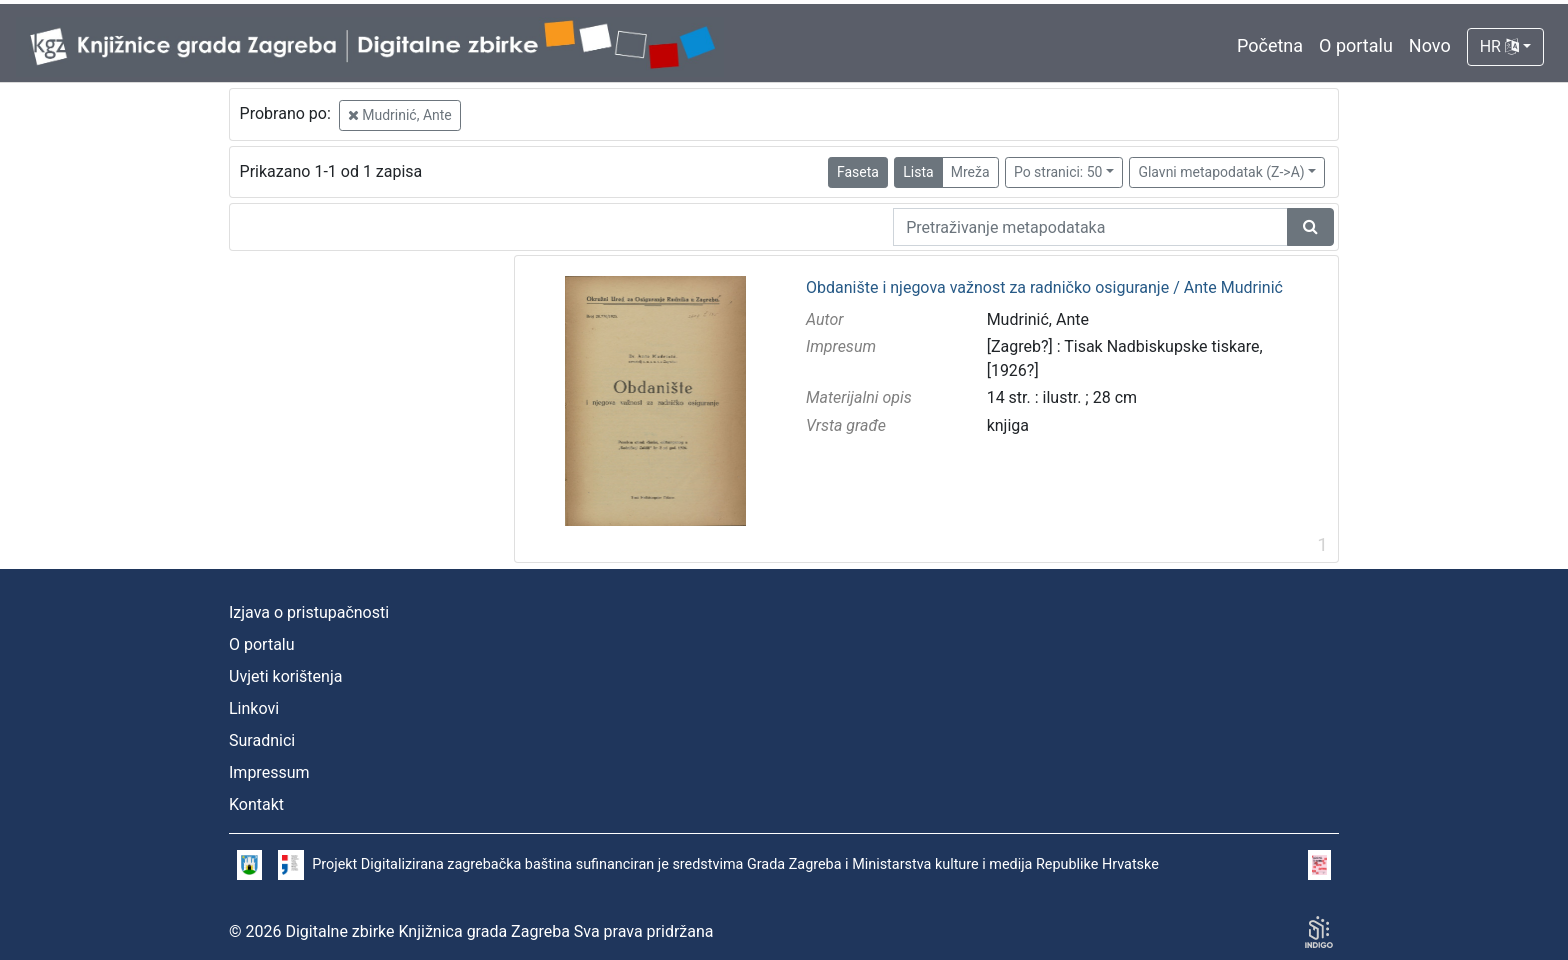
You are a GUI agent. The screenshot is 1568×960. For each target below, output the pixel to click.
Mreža (970, 172)
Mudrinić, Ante (400, 115)
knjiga (1008, 425)
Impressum (269, 772)
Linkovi (254, 708)
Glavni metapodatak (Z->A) (1221, 172)
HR (1499, 46)
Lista (918, 172)
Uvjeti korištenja (285, 676)
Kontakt (256, 804)
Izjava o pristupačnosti (309, 612)
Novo (1430, 45)
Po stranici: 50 (1058, 172)
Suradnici (262, 740)
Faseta (858, 172)
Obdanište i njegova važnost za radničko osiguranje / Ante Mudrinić (1044, 288)
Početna (1270, 45)
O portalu (1356, 45)
